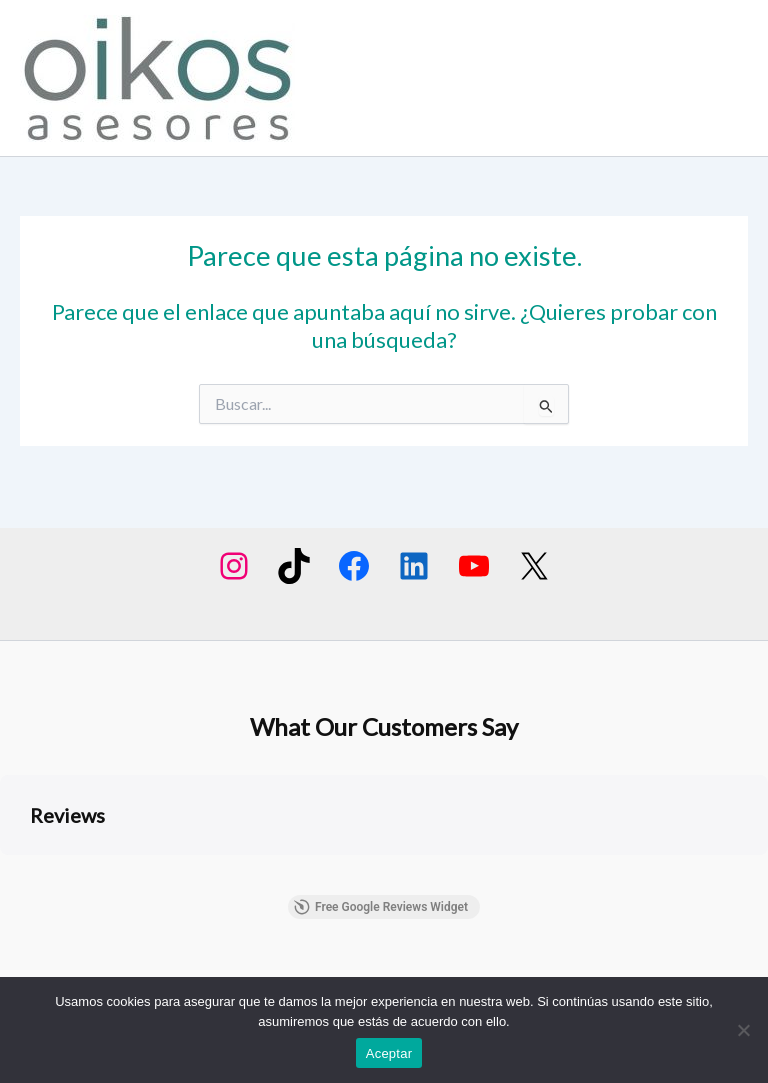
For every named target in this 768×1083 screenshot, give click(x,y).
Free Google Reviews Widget (381, 907)
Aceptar (389, 1053)
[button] (16, 875)
